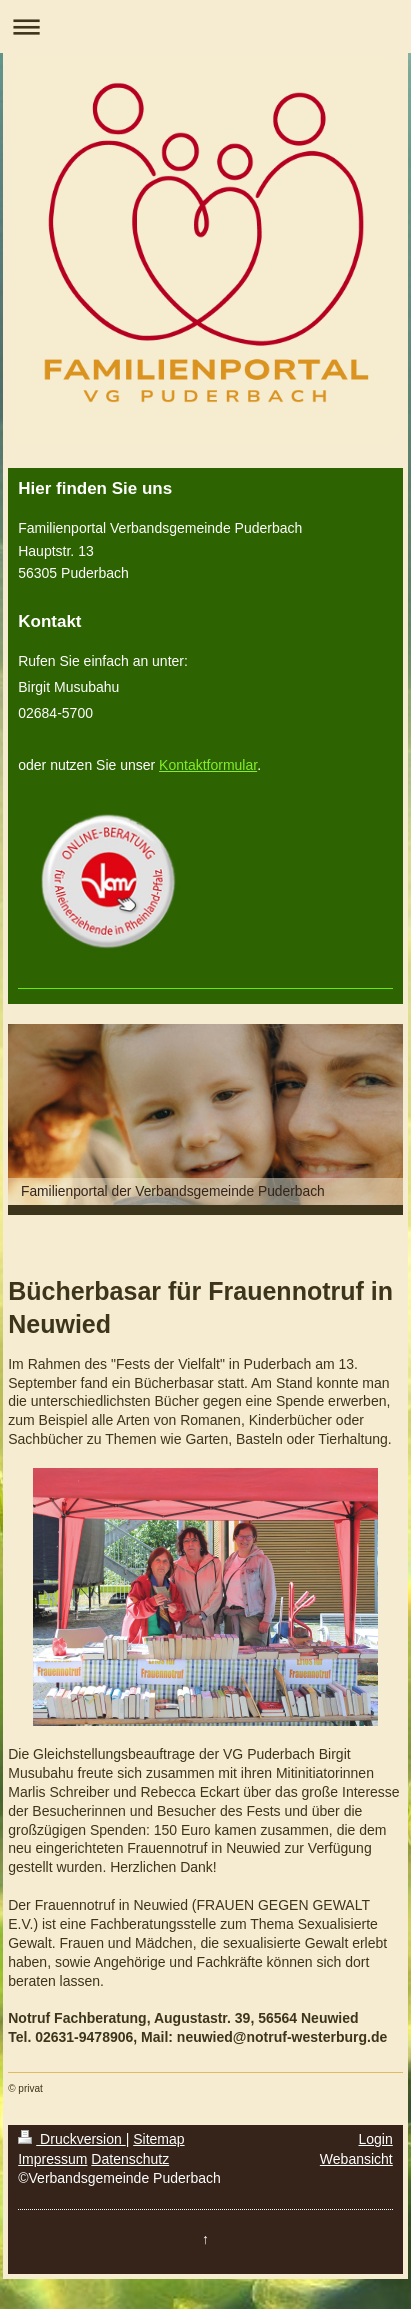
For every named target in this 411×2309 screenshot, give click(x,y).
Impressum (52, 2159)
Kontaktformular (208, 765)
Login (376, 2139)
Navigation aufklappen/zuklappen (205, 26)
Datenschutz (130, 2159)
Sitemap (158, 2139)
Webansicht (356, 2159)
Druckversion (71, 2139)
